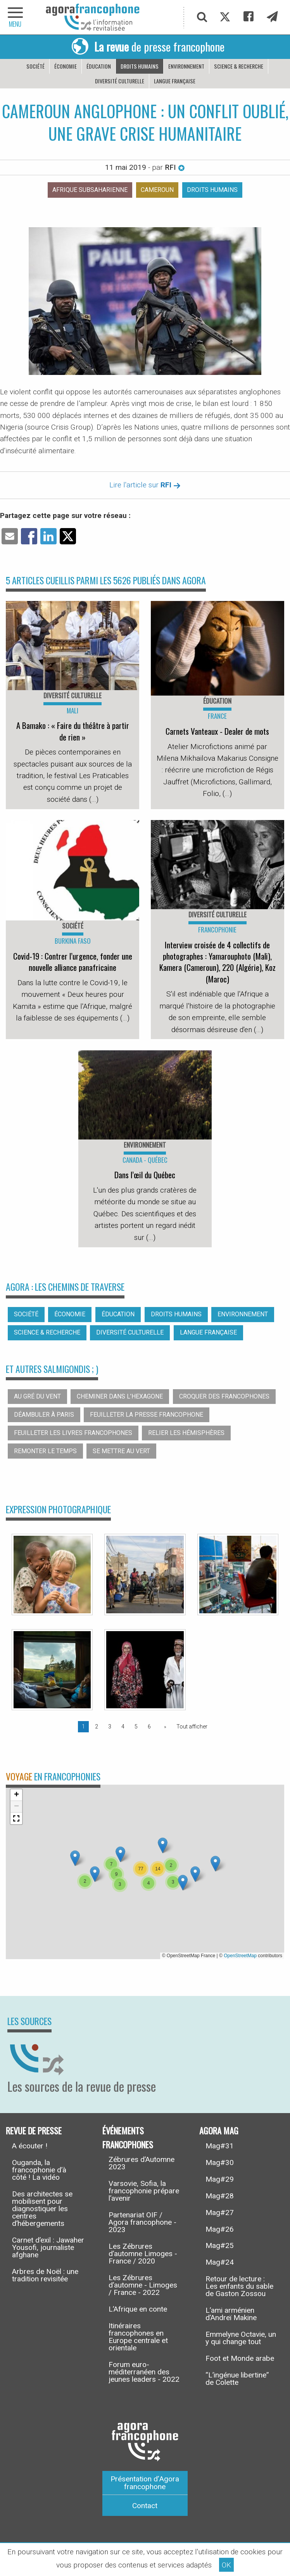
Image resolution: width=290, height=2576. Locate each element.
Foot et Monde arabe (239, 2358)
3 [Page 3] (109, 1726)
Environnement (186, 66)
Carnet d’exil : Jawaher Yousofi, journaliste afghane (48, 2247)
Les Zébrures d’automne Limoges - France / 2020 (143, 2253)
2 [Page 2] (96, 1726)
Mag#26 (219, 2229)
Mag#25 (219, 2245)
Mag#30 (219, 2162)
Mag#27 (219, 2212)
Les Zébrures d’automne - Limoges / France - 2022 (143, 2285)
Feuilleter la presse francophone (146, 1414)
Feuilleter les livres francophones (73, 1432)
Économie (65, 66)
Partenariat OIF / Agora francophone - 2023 (142, 2222)
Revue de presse (34, 2130)
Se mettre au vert (121, 1451)
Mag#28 (219, 2195)
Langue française (174, 81)
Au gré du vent (37, 1396)
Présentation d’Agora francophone (144, 2482)
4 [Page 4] (122, 1726)
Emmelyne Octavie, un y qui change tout (240, 2338)
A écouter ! (29, 2145)
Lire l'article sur (145, 484)
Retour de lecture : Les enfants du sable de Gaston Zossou (239, 2286)
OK (226, 2564)
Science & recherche (238, 66)
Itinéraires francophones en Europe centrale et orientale (138, 2336)
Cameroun (157, 189)
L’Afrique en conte (138, 2309)
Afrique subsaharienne (90, 189)
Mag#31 (219, 2145)
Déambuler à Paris (44, 1414)
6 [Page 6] (149, 1726)
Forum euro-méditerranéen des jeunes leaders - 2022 (144, 2372)
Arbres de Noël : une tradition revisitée (45, 2275)
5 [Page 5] (136, 1726)
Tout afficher (191, 1726)
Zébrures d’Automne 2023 (141, 2163)
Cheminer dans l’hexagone (120, 1396)
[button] (120, 1854)
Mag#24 (219, 2262)
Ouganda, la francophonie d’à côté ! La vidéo (39, 2170)
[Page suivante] (163, 1726)
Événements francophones (127, 2137)
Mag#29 (219, 2179)
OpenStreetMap (240, 1955)
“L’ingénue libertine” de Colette (237, 2379)
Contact (144, 2505)
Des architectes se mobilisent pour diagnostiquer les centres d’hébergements (42, 2208)
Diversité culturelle (119, 81)
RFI (175, 167)
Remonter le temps (45, 1451)
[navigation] (15, 17)
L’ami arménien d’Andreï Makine (231, 2314)
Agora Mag (218, 2130)
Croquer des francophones (224, 1396)
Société (35, 66)
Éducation (98, 66)
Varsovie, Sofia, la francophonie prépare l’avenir (144, 2191)
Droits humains (140, 66)
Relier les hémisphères (186, 1432)
